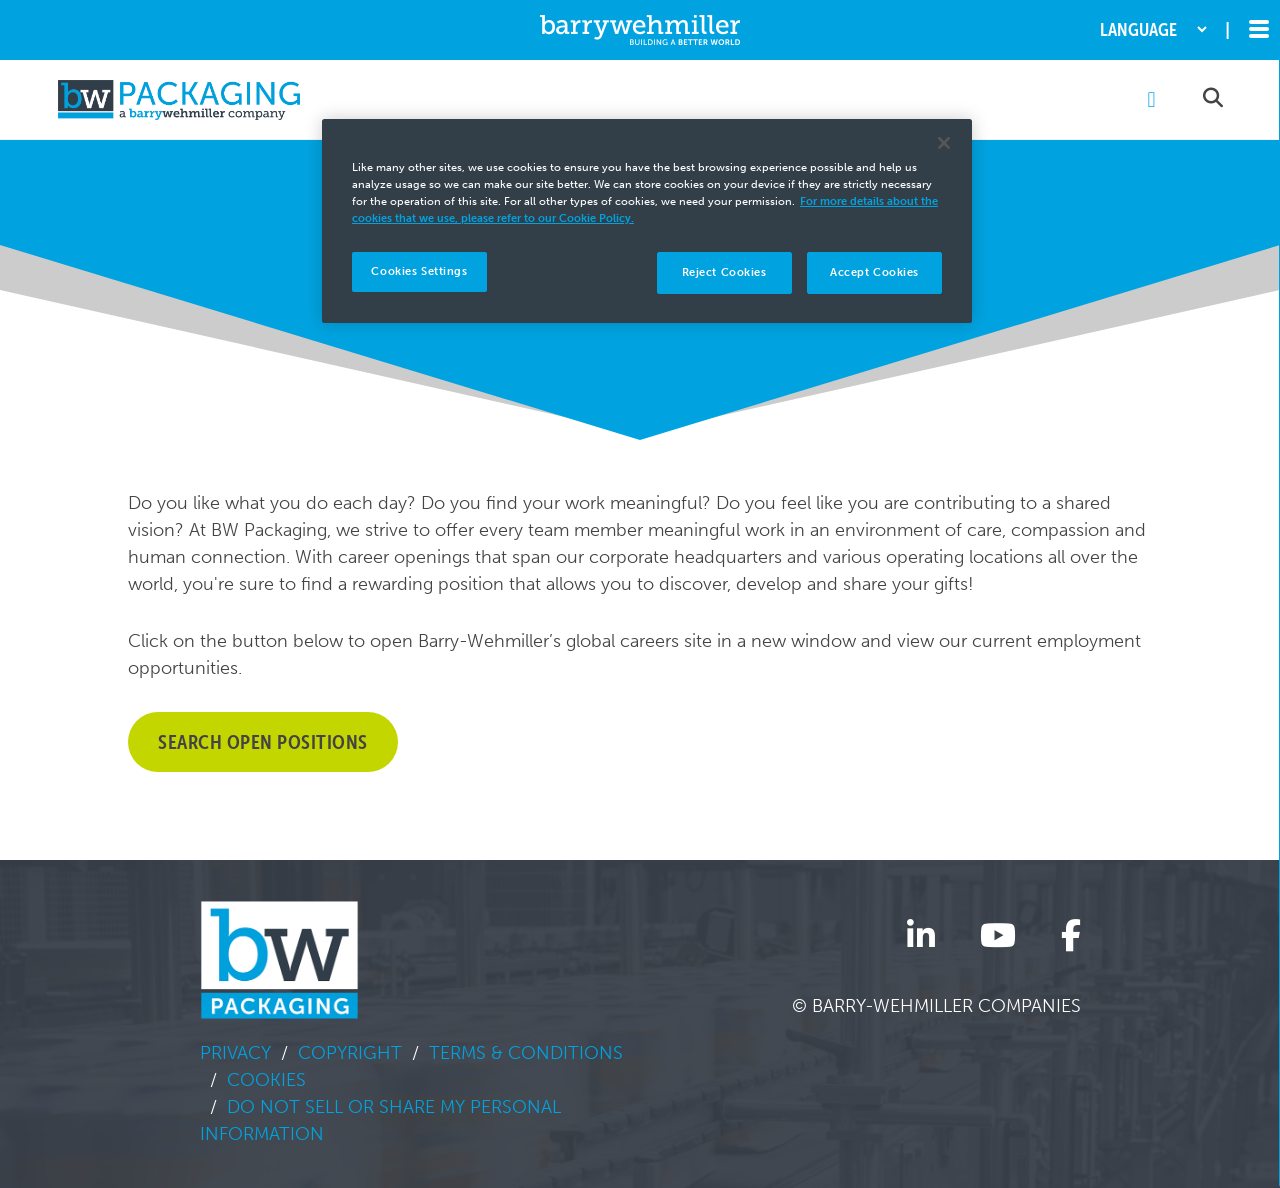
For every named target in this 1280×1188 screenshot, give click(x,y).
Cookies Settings (419, 271)
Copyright (350, 1053)
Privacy (235, 1053)
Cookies (266, 1080)
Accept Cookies (874, 272)
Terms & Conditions (526, 1053)
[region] (647, 221)
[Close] (944, 143)
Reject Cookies (724, 272)
